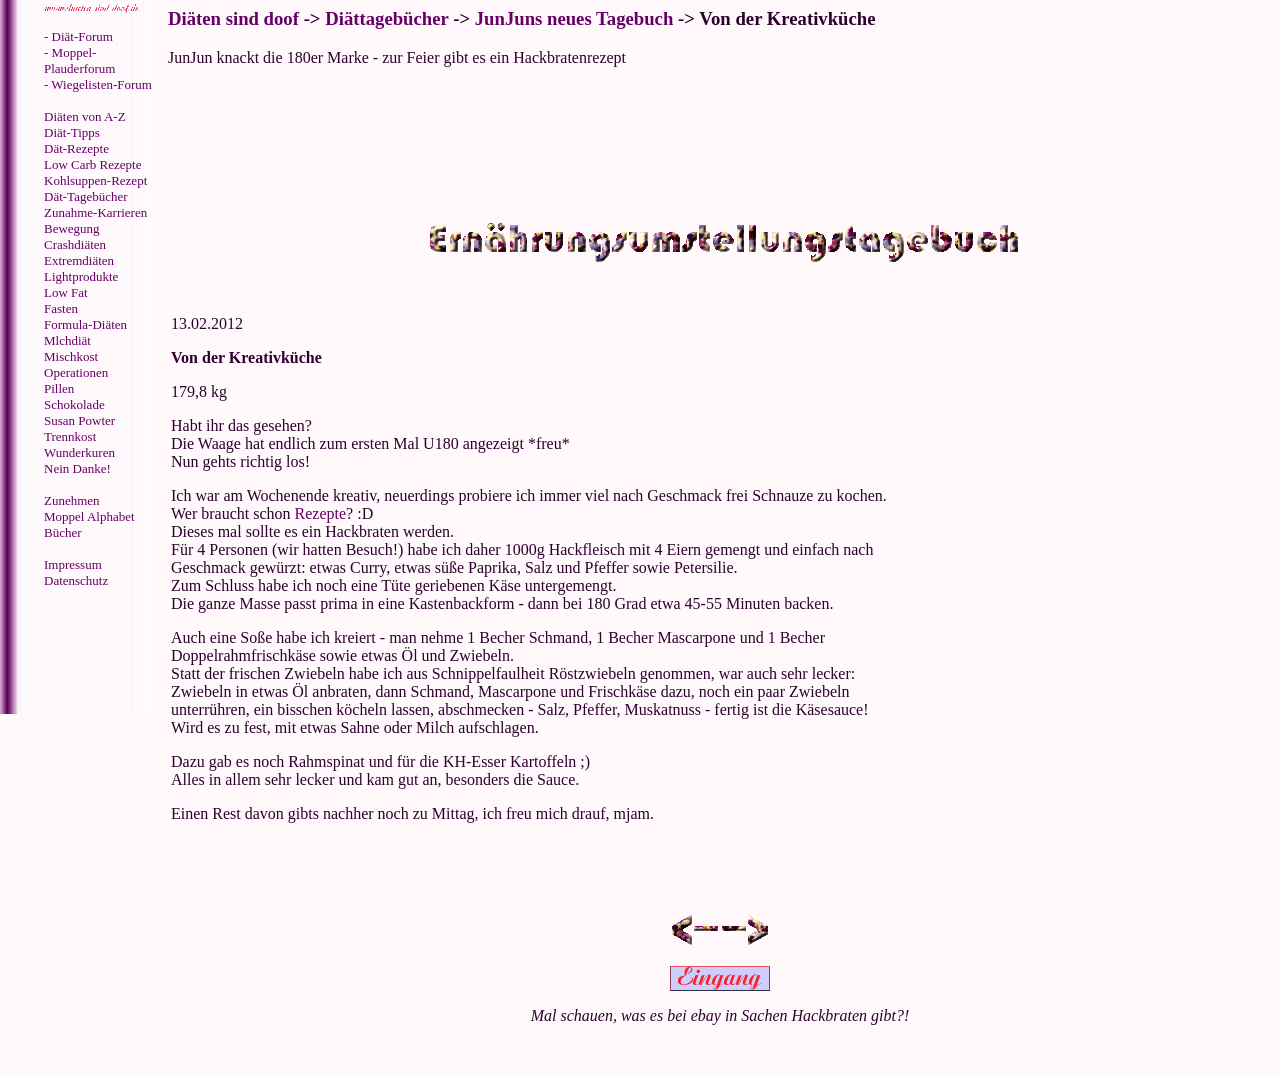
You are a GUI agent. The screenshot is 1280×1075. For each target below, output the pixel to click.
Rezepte (321, 513)
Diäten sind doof (233, 18)
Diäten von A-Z (85, 116)
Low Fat (66, 292)
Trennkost (70, 436)
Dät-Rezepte (76, 148)
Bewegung (72, 228)
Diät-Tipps (72, 132)
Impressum (73, 564)
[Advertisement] (85, 653)
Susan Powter (79, 420)
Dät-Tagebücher (86, 196)
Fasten (61, 308)
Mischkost (71, 356)
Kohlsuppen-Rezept (95, 180)
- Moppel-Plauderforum (79, 60)
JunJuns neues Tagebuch (574, 18)
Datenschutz (76, 580)
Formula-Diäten (85, 324)
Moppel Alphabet (89, 516)
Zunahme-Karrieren (95, 212)
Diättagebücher (386, 18)
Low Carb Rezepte (92, 164)
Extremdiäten (79, 260)
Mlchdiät (67, 340)
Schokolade (74, 404)
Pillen (59, 388)
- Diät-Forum (78, 36)
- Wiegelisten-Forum (98, 84)
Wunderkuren (79, 452)
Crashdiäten (75, 244)
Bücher (63, 532)
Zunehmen (72, 500)
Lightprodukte (81, 276)
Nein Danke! (77, 468)
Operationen (76, 372)
